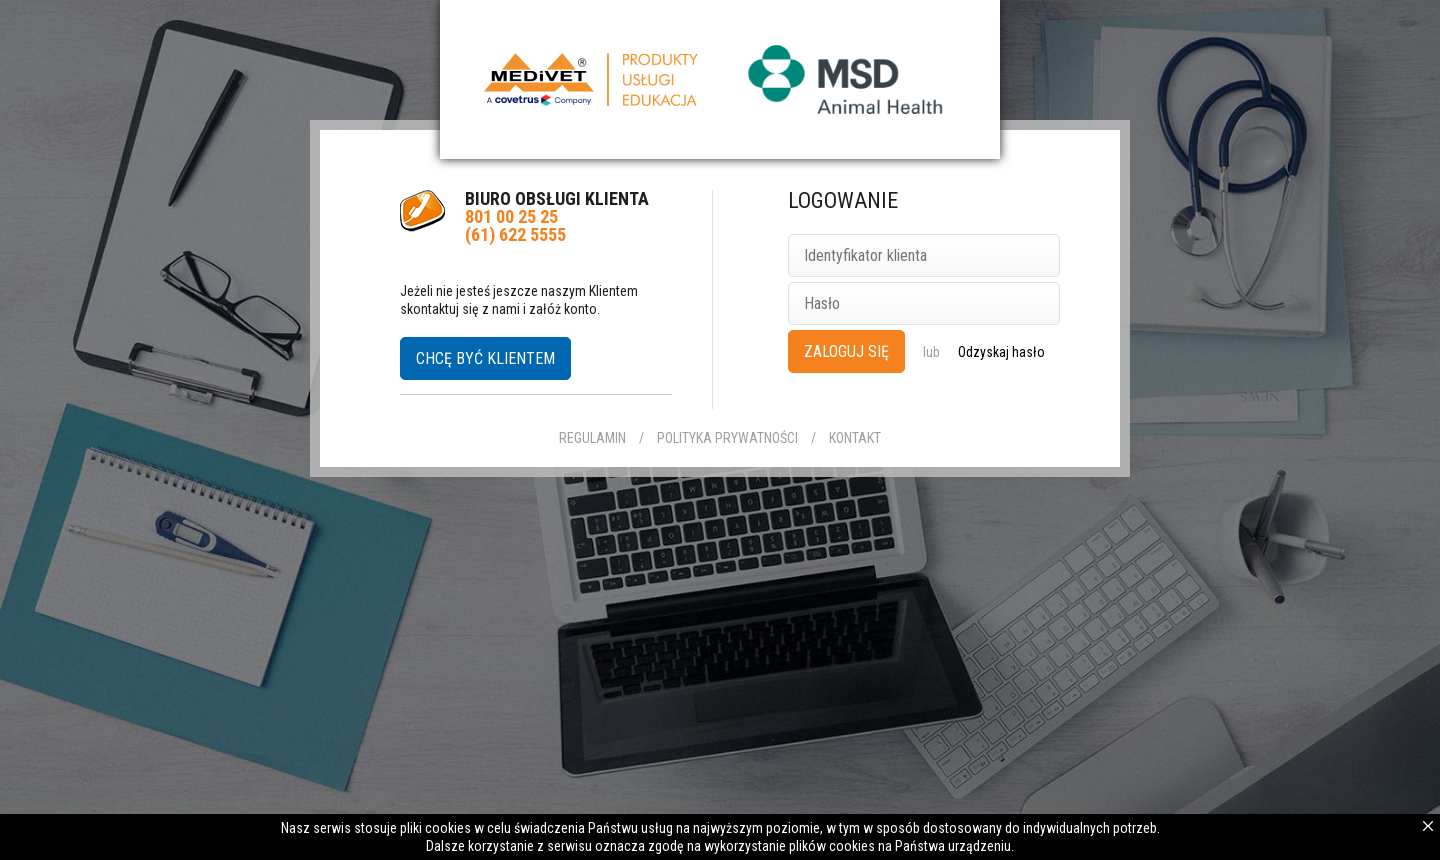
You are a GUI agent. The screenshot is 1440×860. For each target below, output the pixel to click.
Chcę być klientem (485, 358)
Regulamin (592, 438)
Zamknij (1427, 826)
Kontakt (855, 438)
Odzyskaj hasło (1001, 352)
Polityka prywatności (727, 438)
